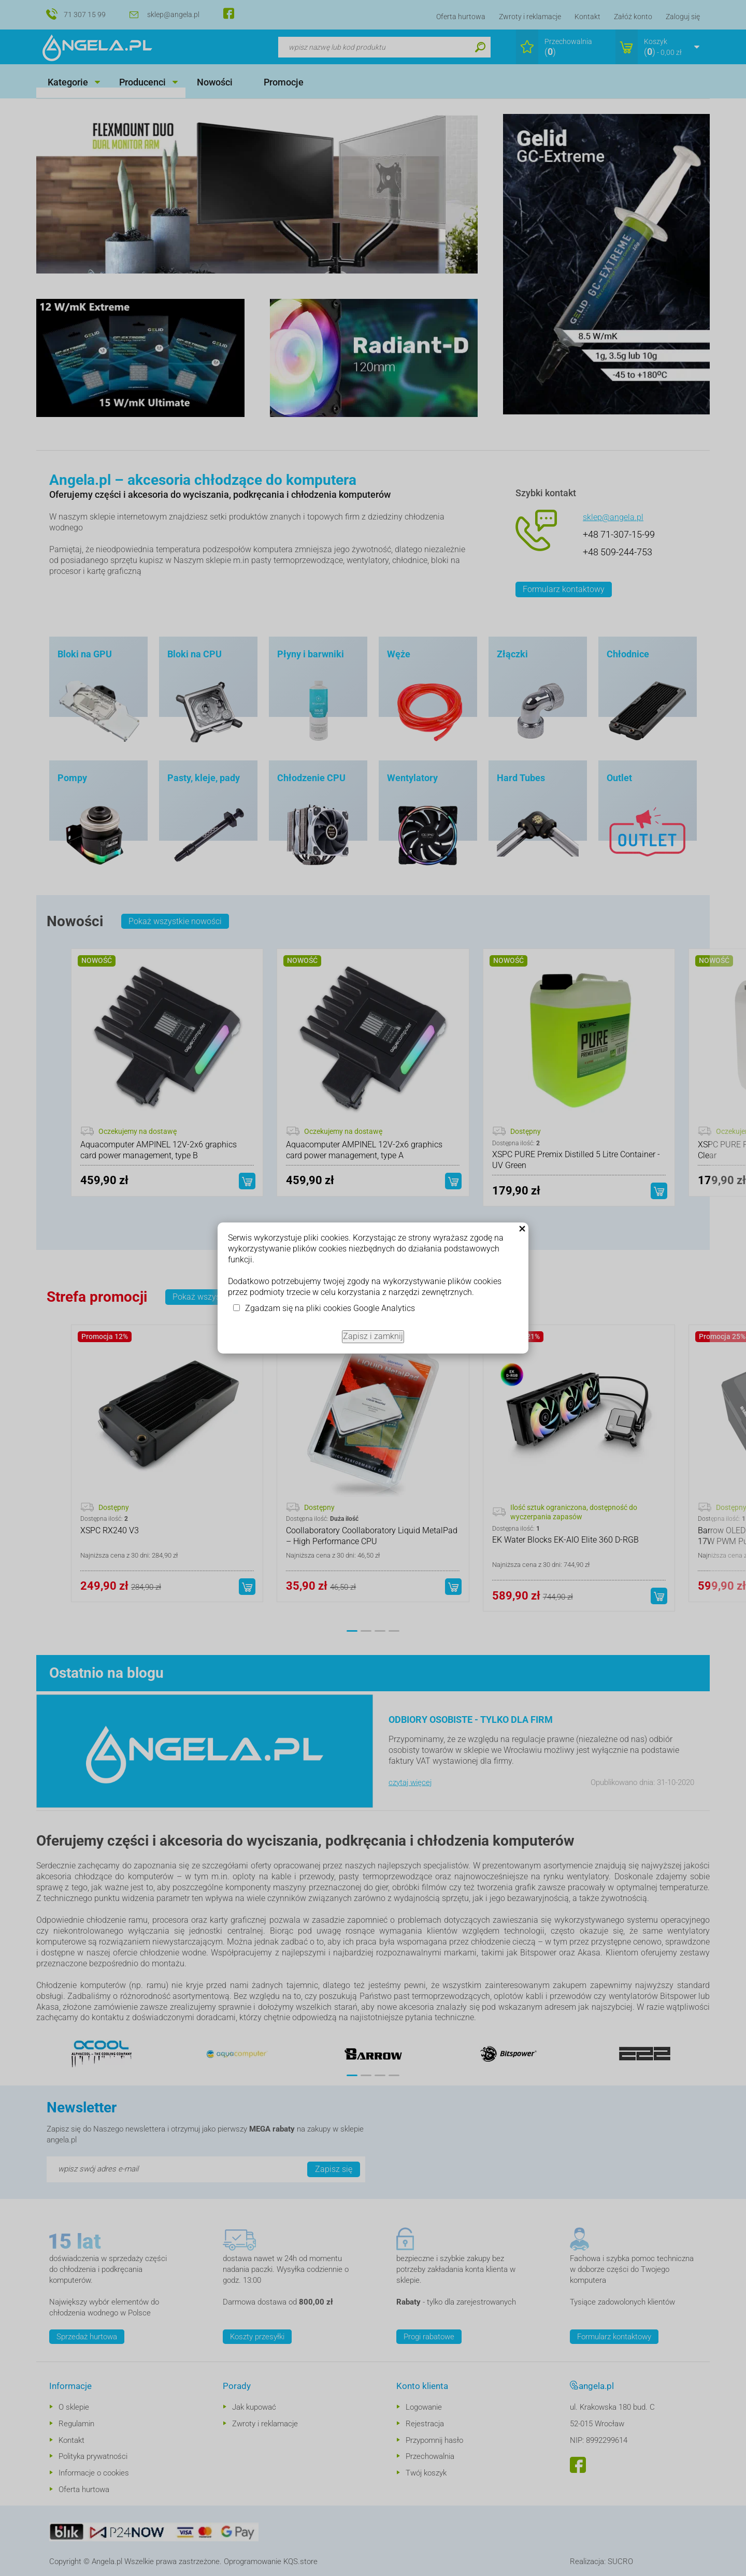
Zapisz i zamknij (373, 1336)
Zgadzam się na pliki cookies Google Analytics (330, 1308)
